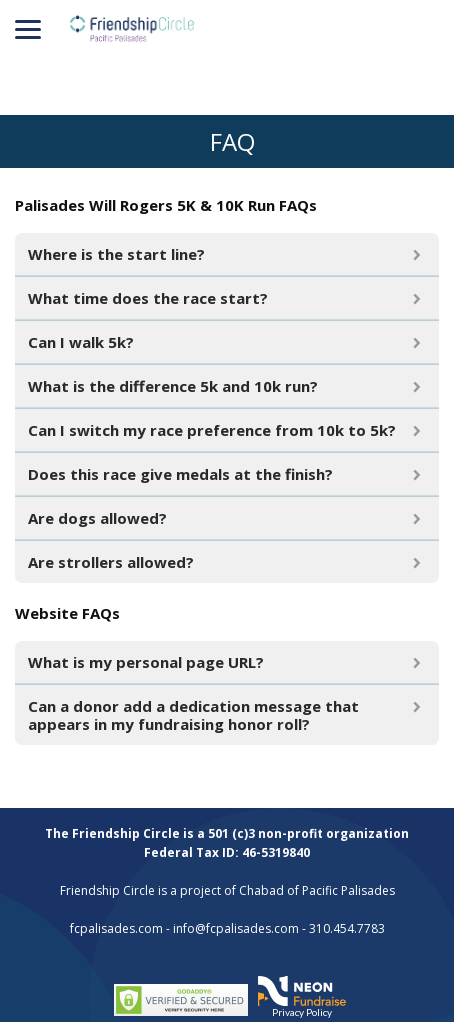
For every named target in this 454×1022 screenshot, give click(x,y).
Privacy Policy (302, 1012)
